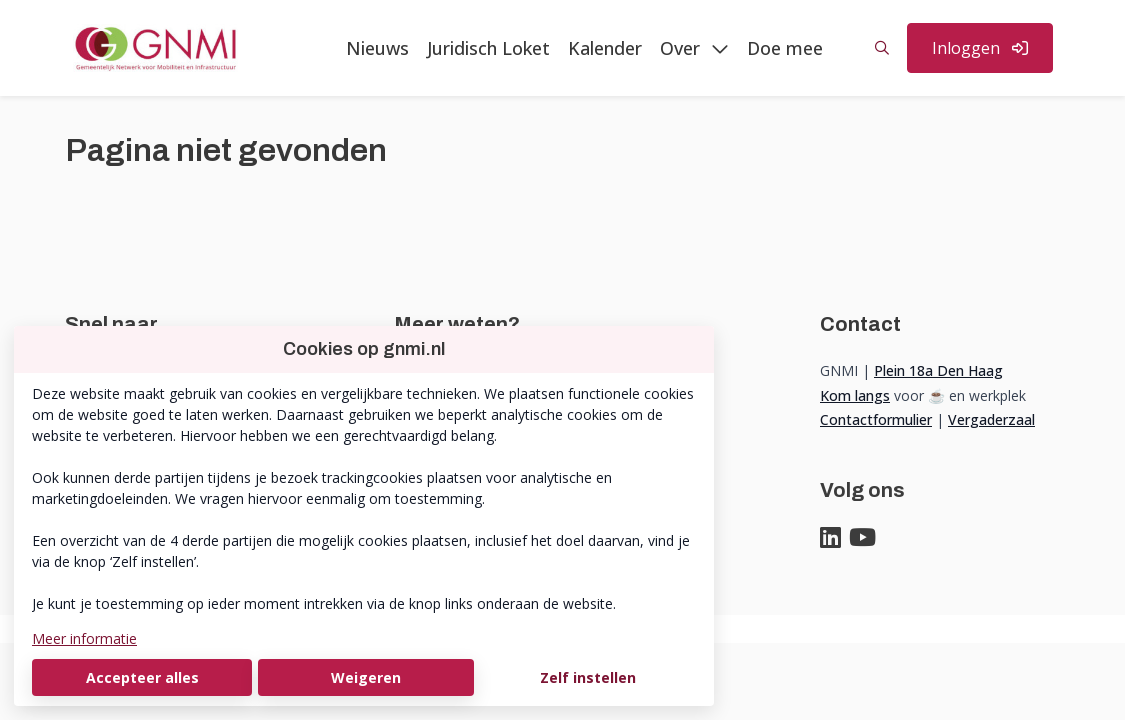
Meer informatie (84, 638)
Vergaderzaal (991, 419)
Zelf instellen (588, 677)
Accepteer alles (142, 677)
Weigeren (366, 677)
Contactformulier (876, 419)
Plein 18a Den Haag (938, 370)
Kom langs (855, 395)
